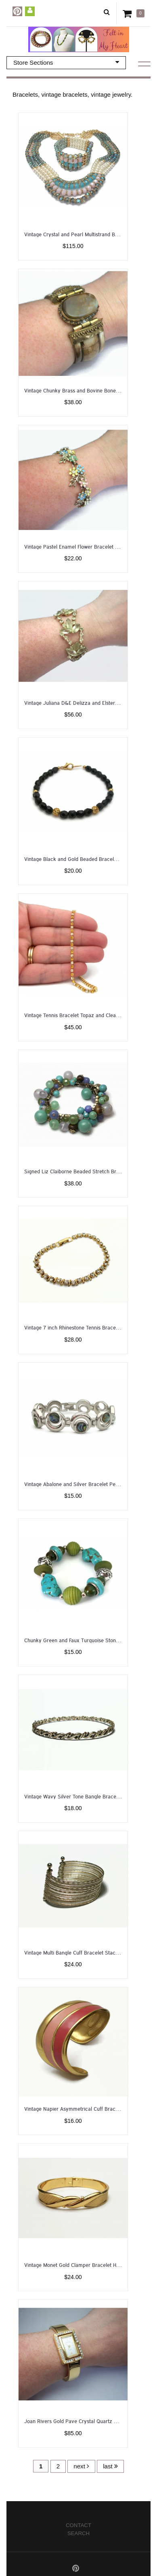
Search (78, 2533)
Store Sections (66, 62)
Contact (78, 2525)
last (110, 2466)
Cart (129, 13)
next (81, 2466)
